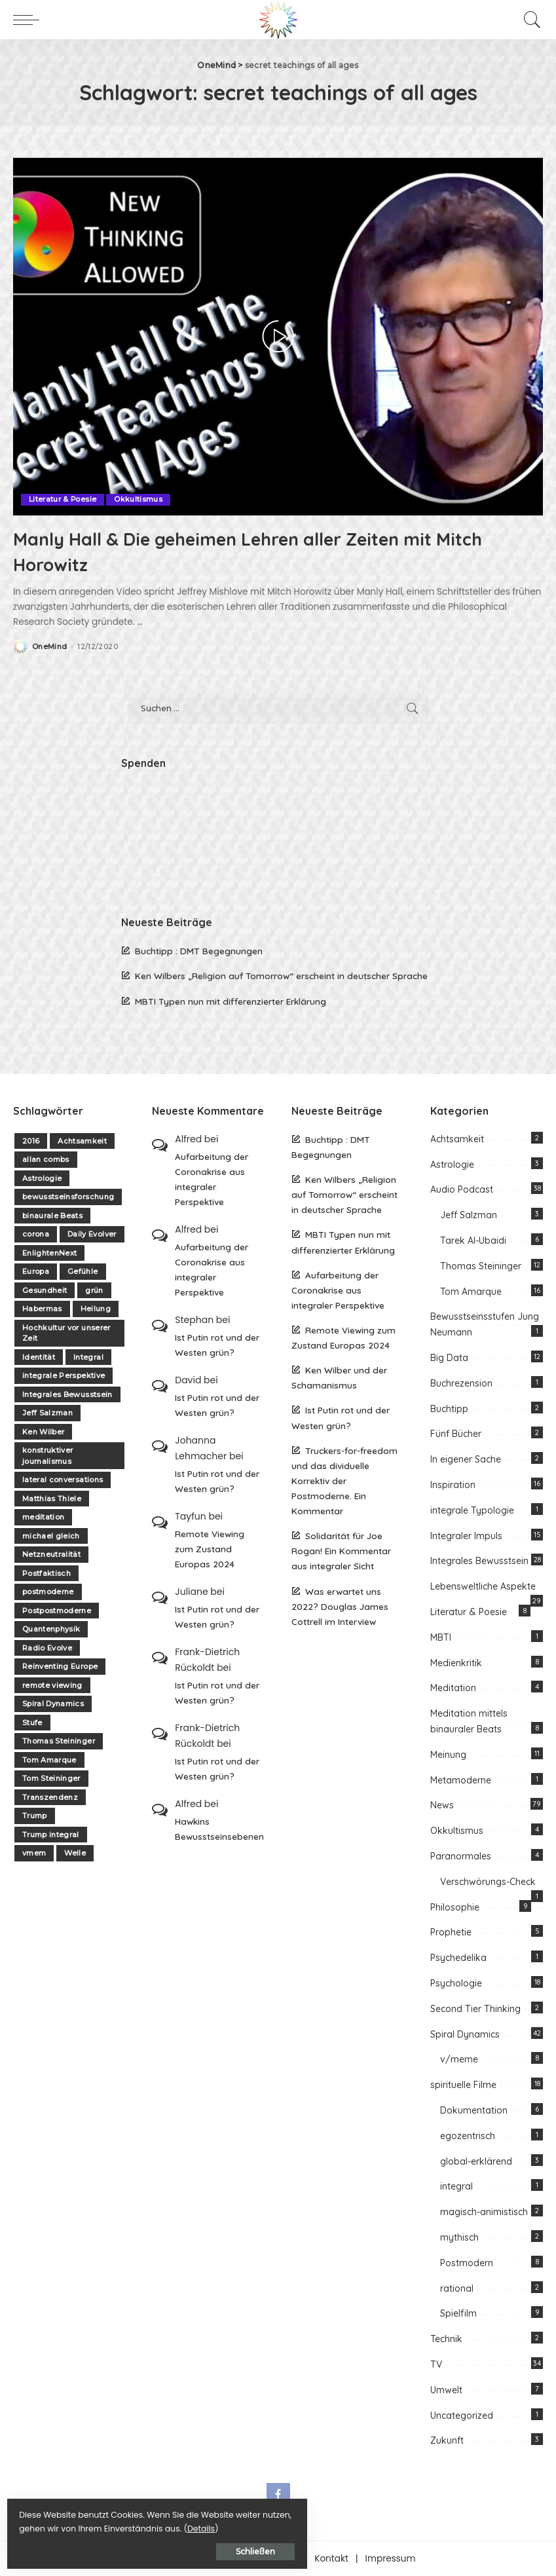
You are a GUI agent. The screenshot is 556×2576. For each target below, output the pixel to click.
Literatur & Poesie (63, 499)
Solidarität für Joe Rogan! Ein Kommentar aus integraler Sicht (341, 1550)
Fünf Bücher (455, 1434)
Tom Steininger (51, 1778)
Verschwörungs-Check (488, 1881)
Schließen (154, 2547)
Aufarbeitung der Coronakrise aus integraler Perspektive (211, 1178)
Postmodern (466, 2262)
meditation (43, 1516)
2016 (30, 1140)
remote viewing (52, 1684)
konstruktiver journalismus (47, 1456)
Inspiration (452, 1484)
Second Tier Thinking (475, 2008)
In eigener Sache (465, 1459)
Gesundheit (44, 1289)
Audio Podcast (461, 1189)
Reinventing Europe (60, 1666)
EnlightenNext (49, 1252)
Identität (38, 1356)
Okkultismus (139, 499)
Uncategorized (461, 2415)
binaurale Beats (52, 1215)
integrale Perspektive (63, 1375)
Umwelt (446, 2389)
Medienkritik (456, 1662)
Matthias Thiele (51, 1498)
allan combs (45, 1159)
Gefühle (82, 1271)
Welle (75, 1852)
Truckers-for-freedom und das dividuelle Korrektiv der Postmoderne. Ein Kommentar (344, 1480)
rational (456, 2288)
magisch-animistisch (484, 2212)
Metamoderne (460, 1779)
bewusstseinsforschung (68, 1196)
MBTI (440, 1637)
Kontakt (331, 2558)
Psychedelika (458, 1958)
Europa (35, 1271)
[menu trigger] (29, 19)
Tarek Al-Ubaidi (473, 1240)
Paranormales (460, 1855)
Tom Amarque (49, 1759)
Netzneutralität (51, 1554)
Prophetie (451, 1932)
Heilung (96, 1308)
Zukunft (447, 2440)
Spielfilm (458, 2313)
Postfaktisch (46, 1572)
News (442, 1805)
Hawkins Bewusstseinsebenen (219, 1828)
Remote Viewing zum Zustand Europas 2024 (209, 1548)
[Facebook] (278, 2495)
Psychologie (456, 1982)
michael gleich (51, 1535)
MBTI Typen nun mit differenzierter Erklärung (230, 1000)
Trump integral (50, 1834)
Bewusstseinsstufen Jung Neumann (484, 1324)
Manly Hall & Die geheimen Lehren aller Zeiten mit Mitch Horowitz (262, 550)
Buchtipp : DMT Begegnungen (199, 950)
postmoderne (48, 1591)
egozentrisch (467, 2135)
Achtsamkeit (82, 1140)
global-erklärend (476, 2161)
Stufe (32, 1722)
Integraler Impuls (466, 1535)
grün (94, 1289)
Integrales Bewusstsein (67, 1393)
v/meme (459, 2059)
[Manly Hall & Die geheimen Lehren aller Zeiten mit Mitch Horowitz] (278, 337)
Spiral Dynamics (53, 1703)
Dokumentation (474, 2110)
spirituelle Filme (463, 2085)
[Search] (529, 19)
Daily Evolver (91, 1234)
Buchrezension (461, 1383)
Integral (88, 1356)
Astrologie (42, 1177)
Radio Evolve (47, 1647)
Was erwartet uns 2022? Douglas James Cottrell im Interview (339, 1605)
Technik (446, 2339)
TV (436, 2364)
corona (35, 1234)
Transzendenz (50, 1796)
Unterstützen (269, 2558)
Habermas (42, 1308)
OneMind (49, 646)
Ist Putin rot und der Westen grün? (217, 1345)
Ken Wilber (43, 1431)
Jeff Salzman (47, 1412)
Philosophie (454, 1907)
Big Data (449, 1358)
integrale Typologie (472, 1510)
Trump (34, 1815)
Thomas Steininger (58, 1740)
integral (456, 2186)
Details (146, 2524)
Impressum (390, 2558)
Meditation (453, 1688)
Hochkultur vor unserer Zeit (66, 1332)
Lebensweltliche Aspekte (483, 1586)
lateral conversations (62, 1479)
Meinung (448, 1754)
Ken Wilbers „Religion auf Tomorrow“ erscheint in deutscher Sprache (281, 975)
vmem (34, 1852)
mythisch (459, 2237)
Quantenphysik (51, 1628)
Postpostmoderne (56, 1610)
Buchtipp (449, 1408)
